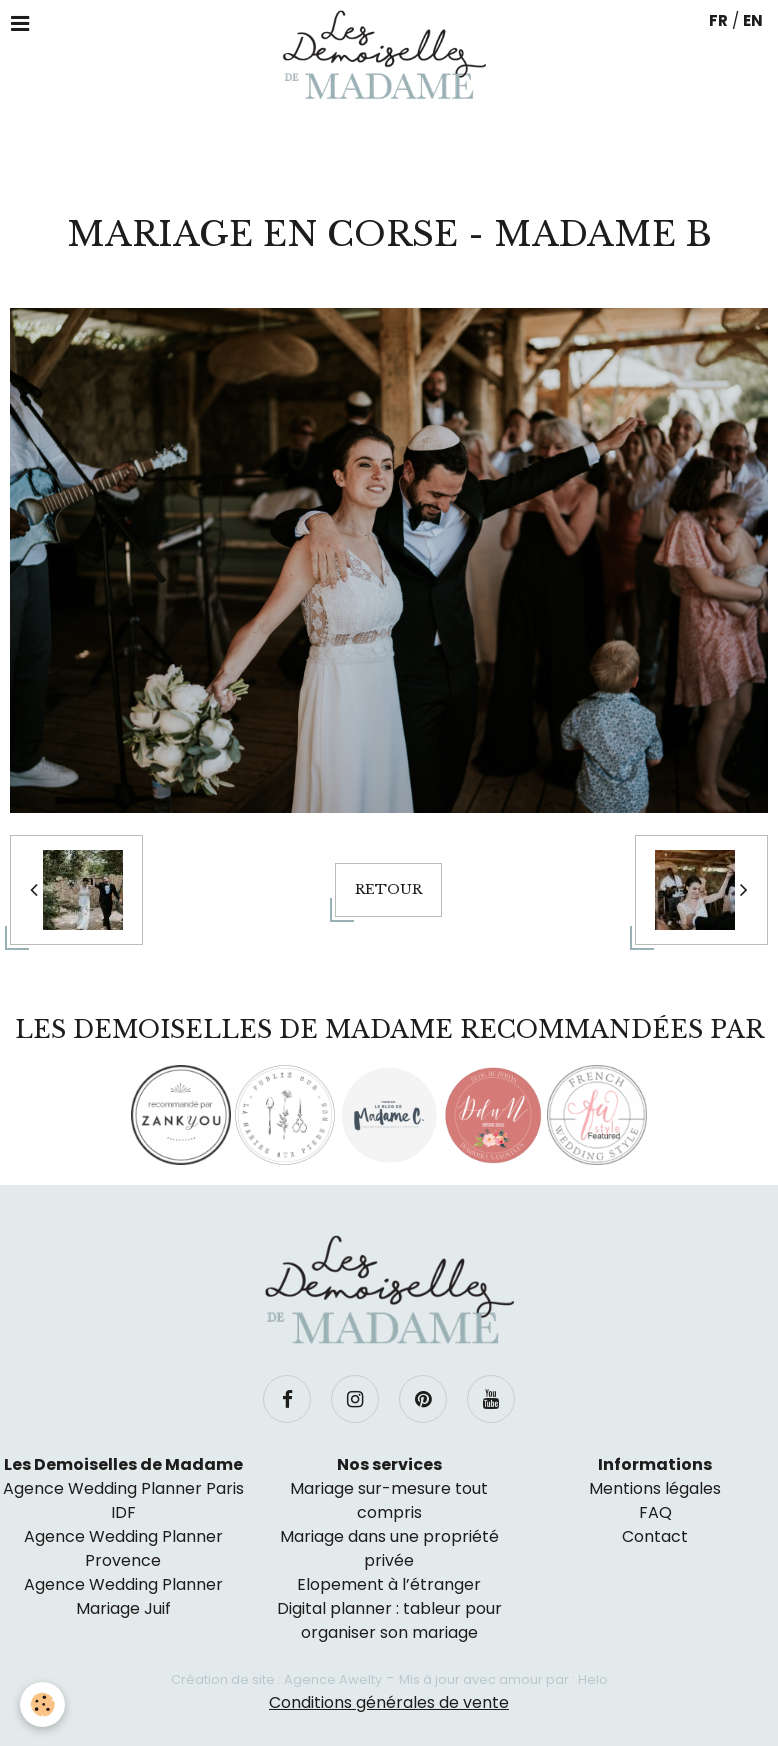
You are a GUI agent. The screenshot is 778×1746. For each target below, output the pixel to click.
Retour (388, 889)
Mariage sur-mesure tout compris (389, 1500)
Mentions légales (655, 1488)
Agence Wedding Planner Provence (123, 1548)
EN (753, 20)
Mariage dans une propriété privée (389, 1548)
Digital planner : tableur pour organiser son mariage (389, 1620)
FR (718, 20)
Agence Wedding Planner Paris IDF (123, 1500)
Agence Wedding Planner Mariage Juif (123, 1596)
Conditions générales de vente (389, 1702)
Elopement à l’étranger (389, 1584)
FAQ (655, 1512)
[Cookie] (42, 1704)
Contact (655, 1536)
